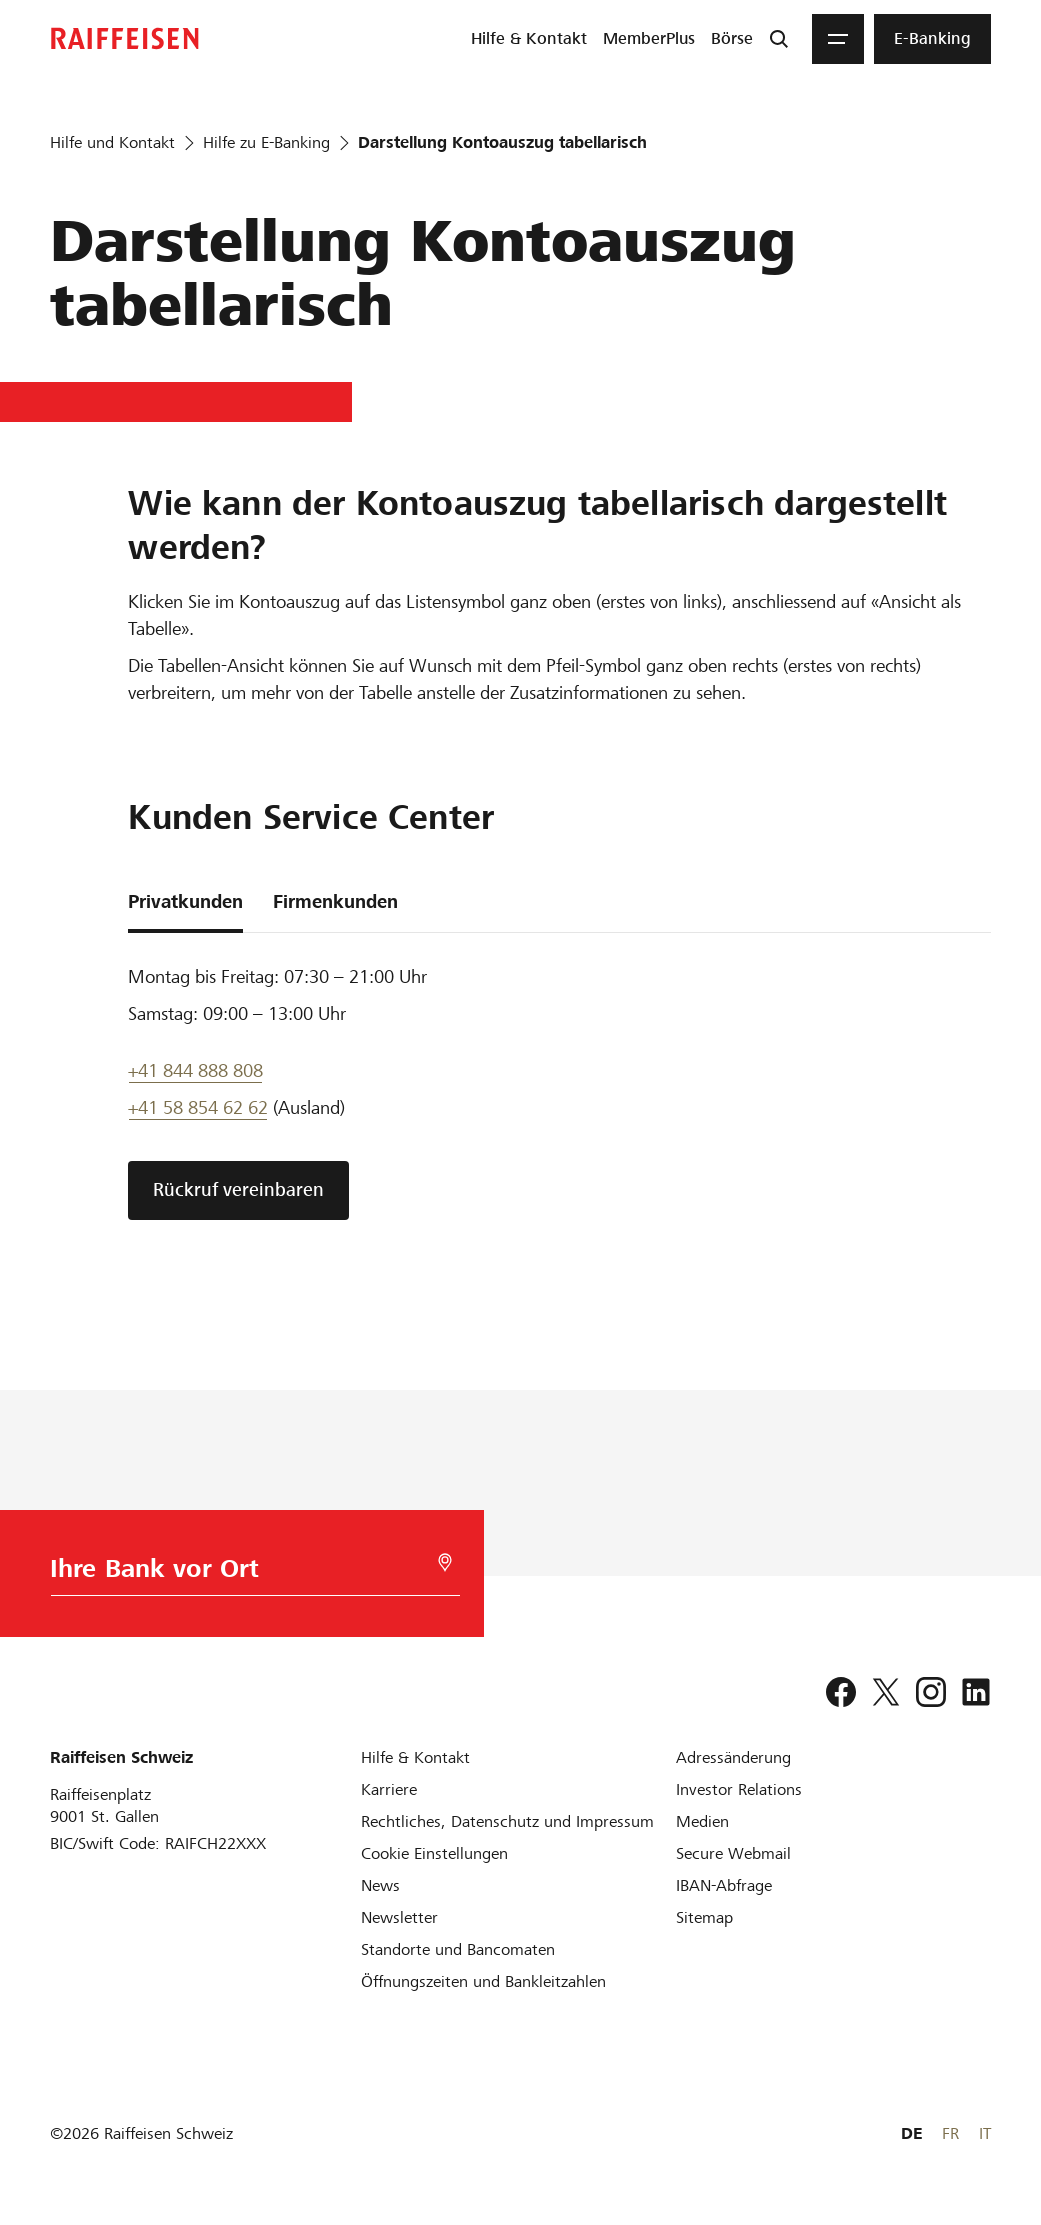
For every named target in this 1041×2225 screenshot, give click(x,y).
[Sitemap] (704, 1917)
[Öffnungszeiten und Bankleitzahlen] (483, 1981)
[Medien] (702, 1821)
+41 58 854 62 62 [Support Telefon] (198, 1107)
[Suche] (779, 39)
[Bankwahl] (251, 1573)
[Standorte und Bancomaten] (458, 1949)
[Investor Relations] (739, 1789)
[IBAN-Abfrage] (724, 1885)
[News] (380, 1885)
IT (985, 2133)
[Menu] (838, 39)
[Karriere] (389, 1789)
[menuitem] (529, 39)
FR (950, 2133)
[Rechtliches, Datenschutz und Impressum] (507, 1821)
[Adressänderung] (733, 1757)
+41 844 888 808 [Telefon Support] (195, 1070)
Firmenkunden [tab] (335, 901)
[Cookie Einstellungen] (434, 1853)
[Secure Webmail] (733, 1853)
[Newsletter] (399, 1917)
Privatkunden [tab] (185, 901)
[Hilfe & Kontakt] (415, 1757)
